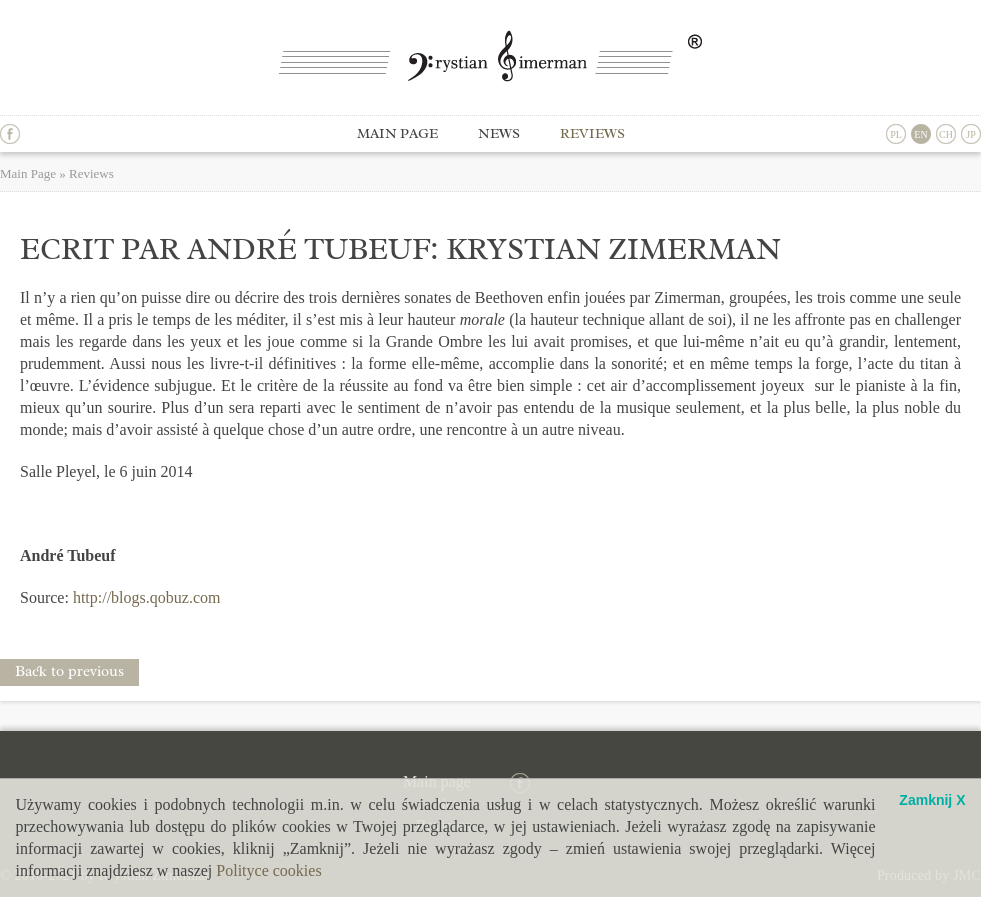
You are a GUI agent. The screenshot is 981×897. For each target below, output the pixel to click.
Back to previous (69, 671)
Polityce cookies (268, 870)
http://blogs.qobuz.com (147, 597)
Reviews (592, 133)
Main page (397, 133)
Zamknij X (932, 800)
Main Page (28, 173)
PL (896, 134)
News (499, 133)
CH (946, 134)
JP (970, 134)
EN (920, 134)
